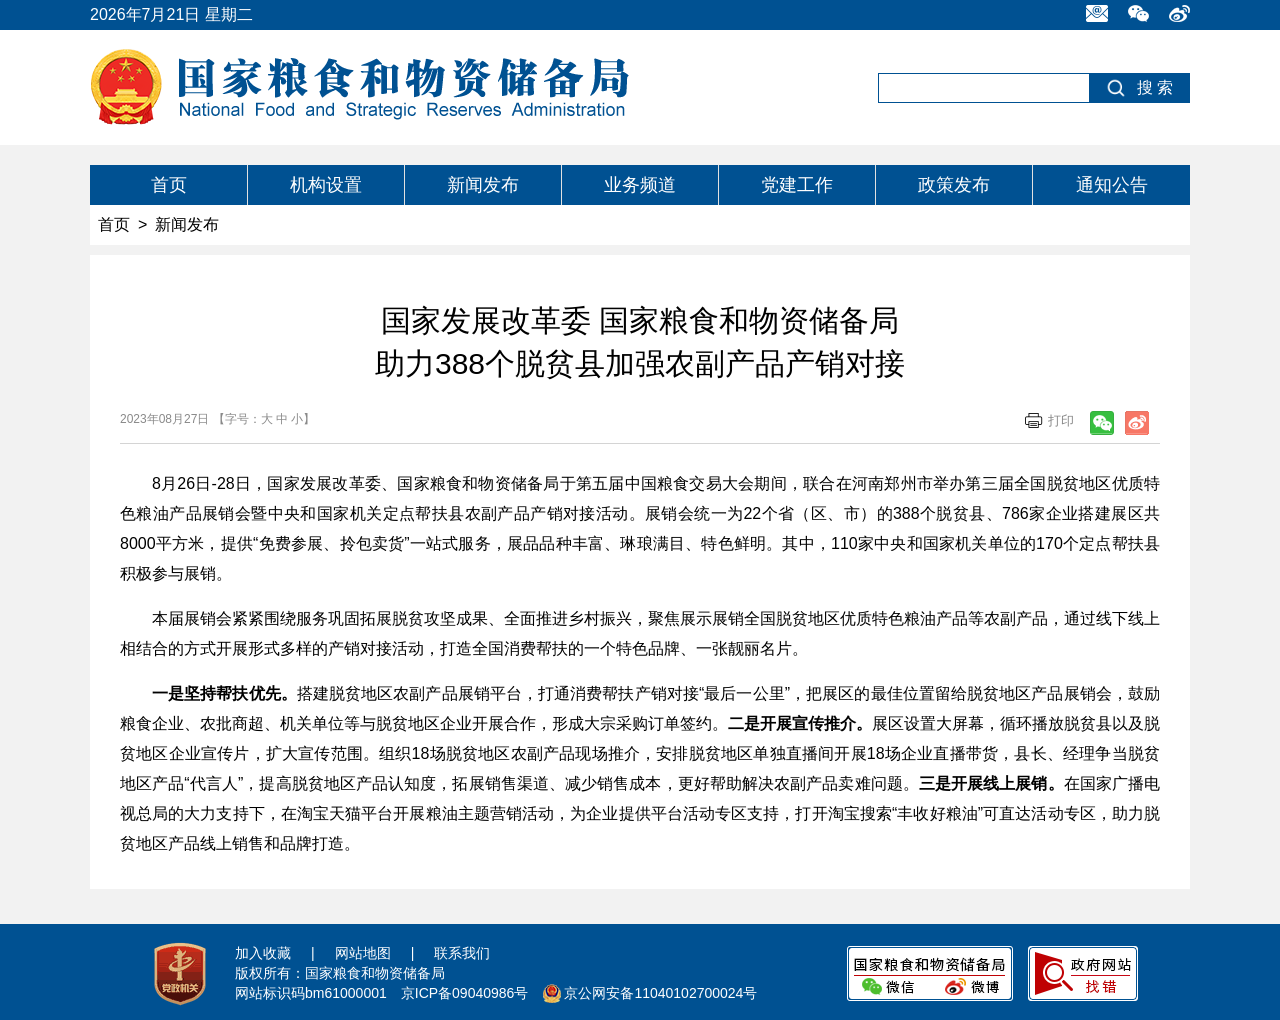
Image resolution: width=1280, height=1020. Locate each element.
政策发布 (954, 185)
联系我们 (462, 953)
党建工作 (797, 185)
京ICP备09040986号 (465, 993)
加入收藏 (263, 953)
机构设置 (326, 185)
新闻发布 (483, 185)
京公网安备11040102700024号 (660, 993)
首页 (169, 185)
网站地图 (363, 953)
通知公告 (1112, 185)
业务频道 (640, 185)
